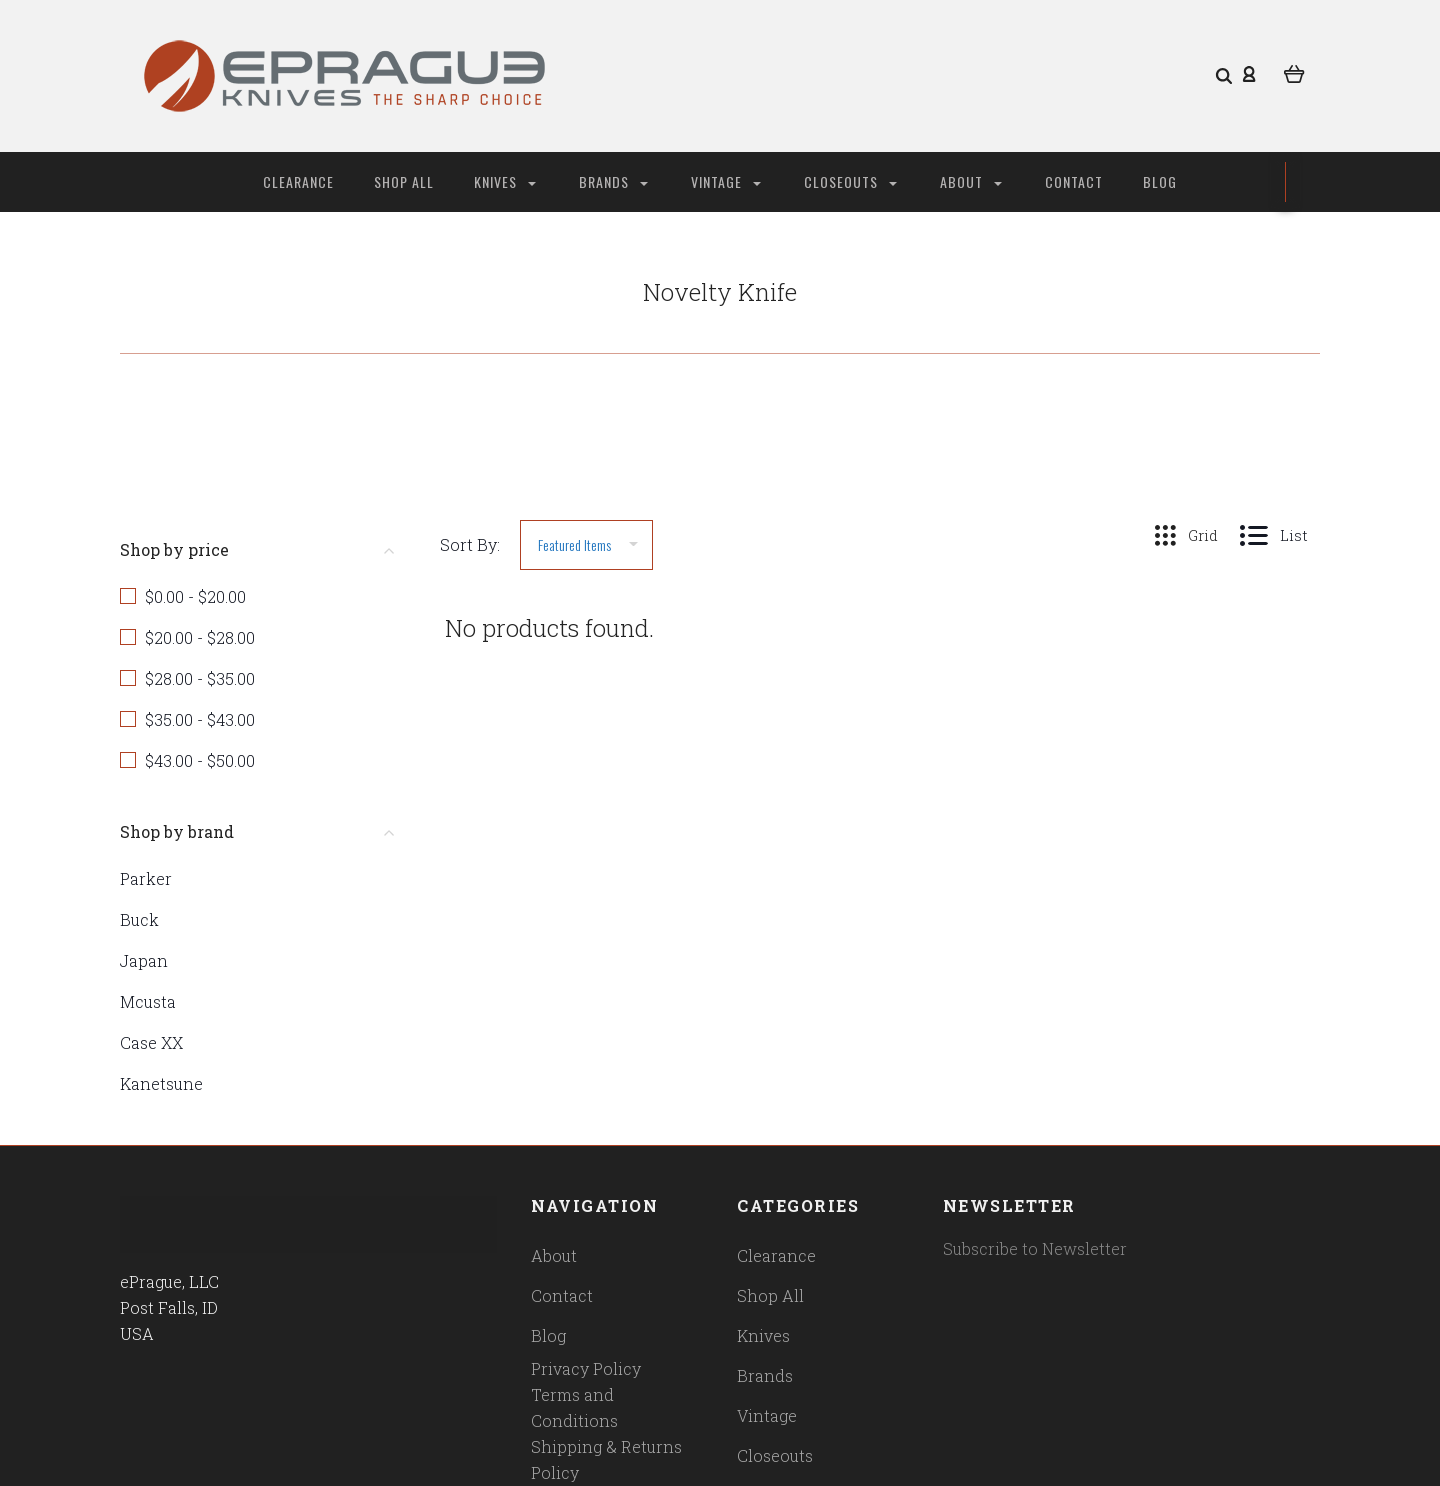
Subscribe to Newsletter (1035, 1248)
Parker (146, 878)
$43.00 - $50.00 (200, 760)
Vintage (726, 181)
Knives (505, 181)
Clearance (298, 181)
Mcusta (148, 1001)
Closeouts (850, 181)
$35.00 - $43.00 (200, 719)
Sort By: (470, 544)
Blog (1160, 181)
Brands (613, 181)
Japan (144, 960)
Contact (1074, 181)
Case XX (151, 1042)
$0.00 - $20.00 (195, 596)
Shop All (404, 181)
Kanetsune (161, 1083)
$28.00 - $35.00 (200, 678)
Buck (139, 919)
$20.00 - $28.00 (200, 637)
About (971, 181)
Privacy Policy (586, 1368)
